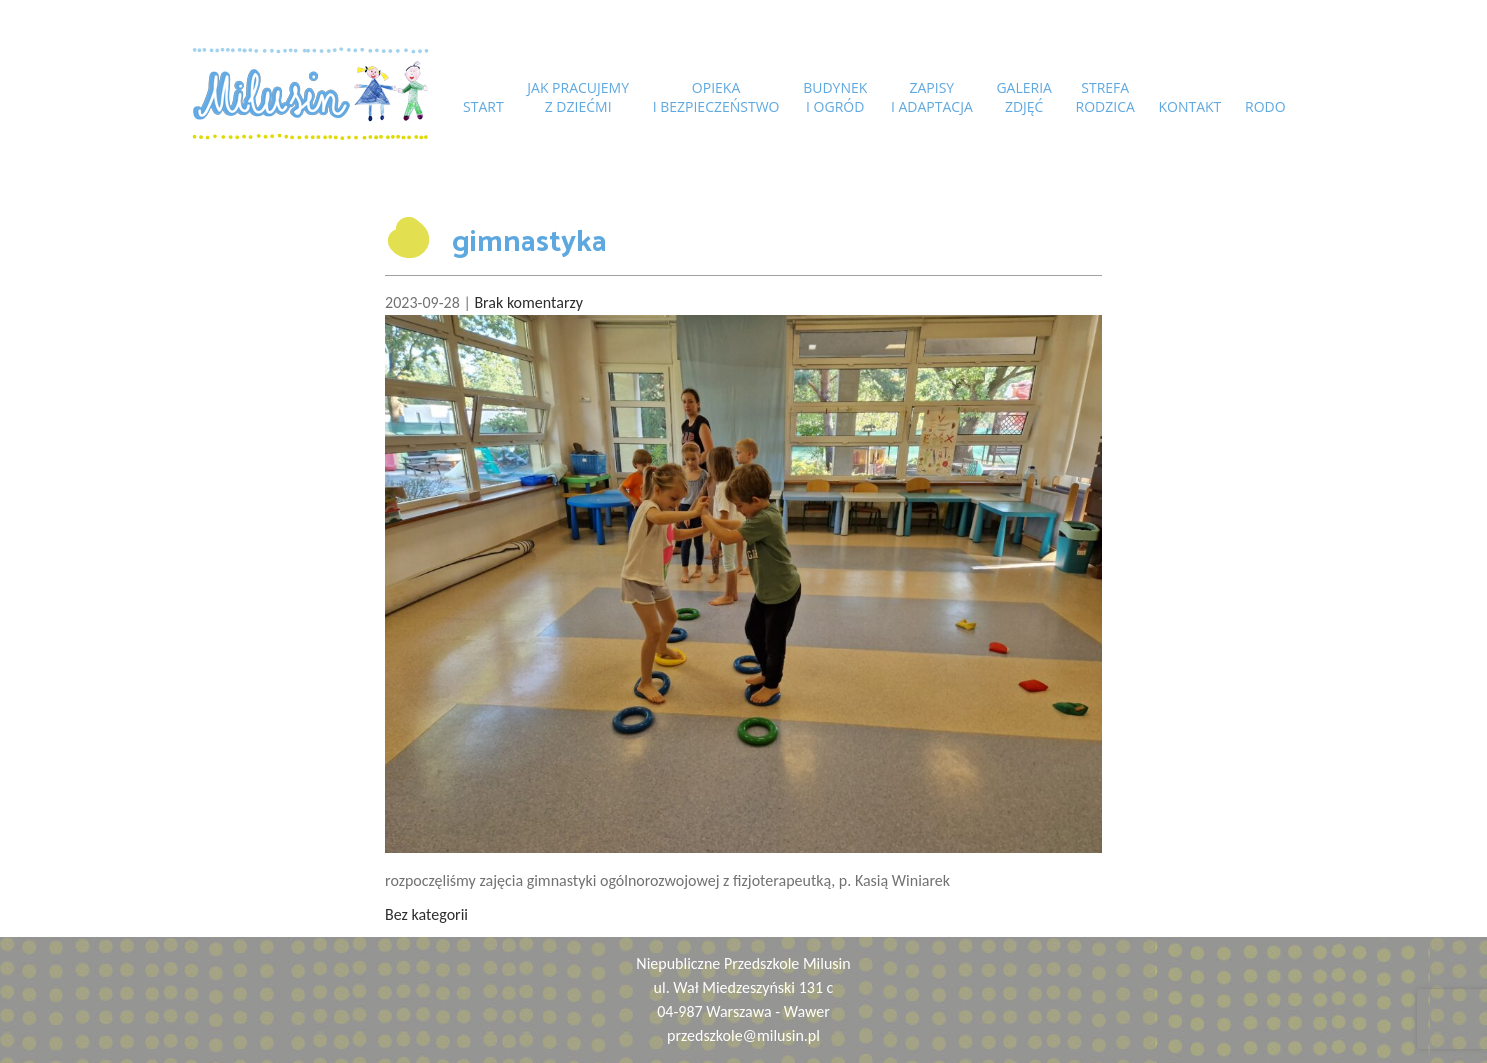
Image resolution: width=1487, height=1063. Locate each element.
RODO (1265, 106)
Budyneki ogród (835, 97)
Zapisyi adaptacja (932, 97)
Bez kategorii (426, 914)
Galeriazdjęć (1024, 97)
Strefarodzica (1105, 97)
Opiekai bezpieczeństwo (716, 97)
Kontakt (1189, 106)
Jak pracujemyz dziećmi (578, 97)
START (483, 106)
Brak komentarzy (528, 302)
